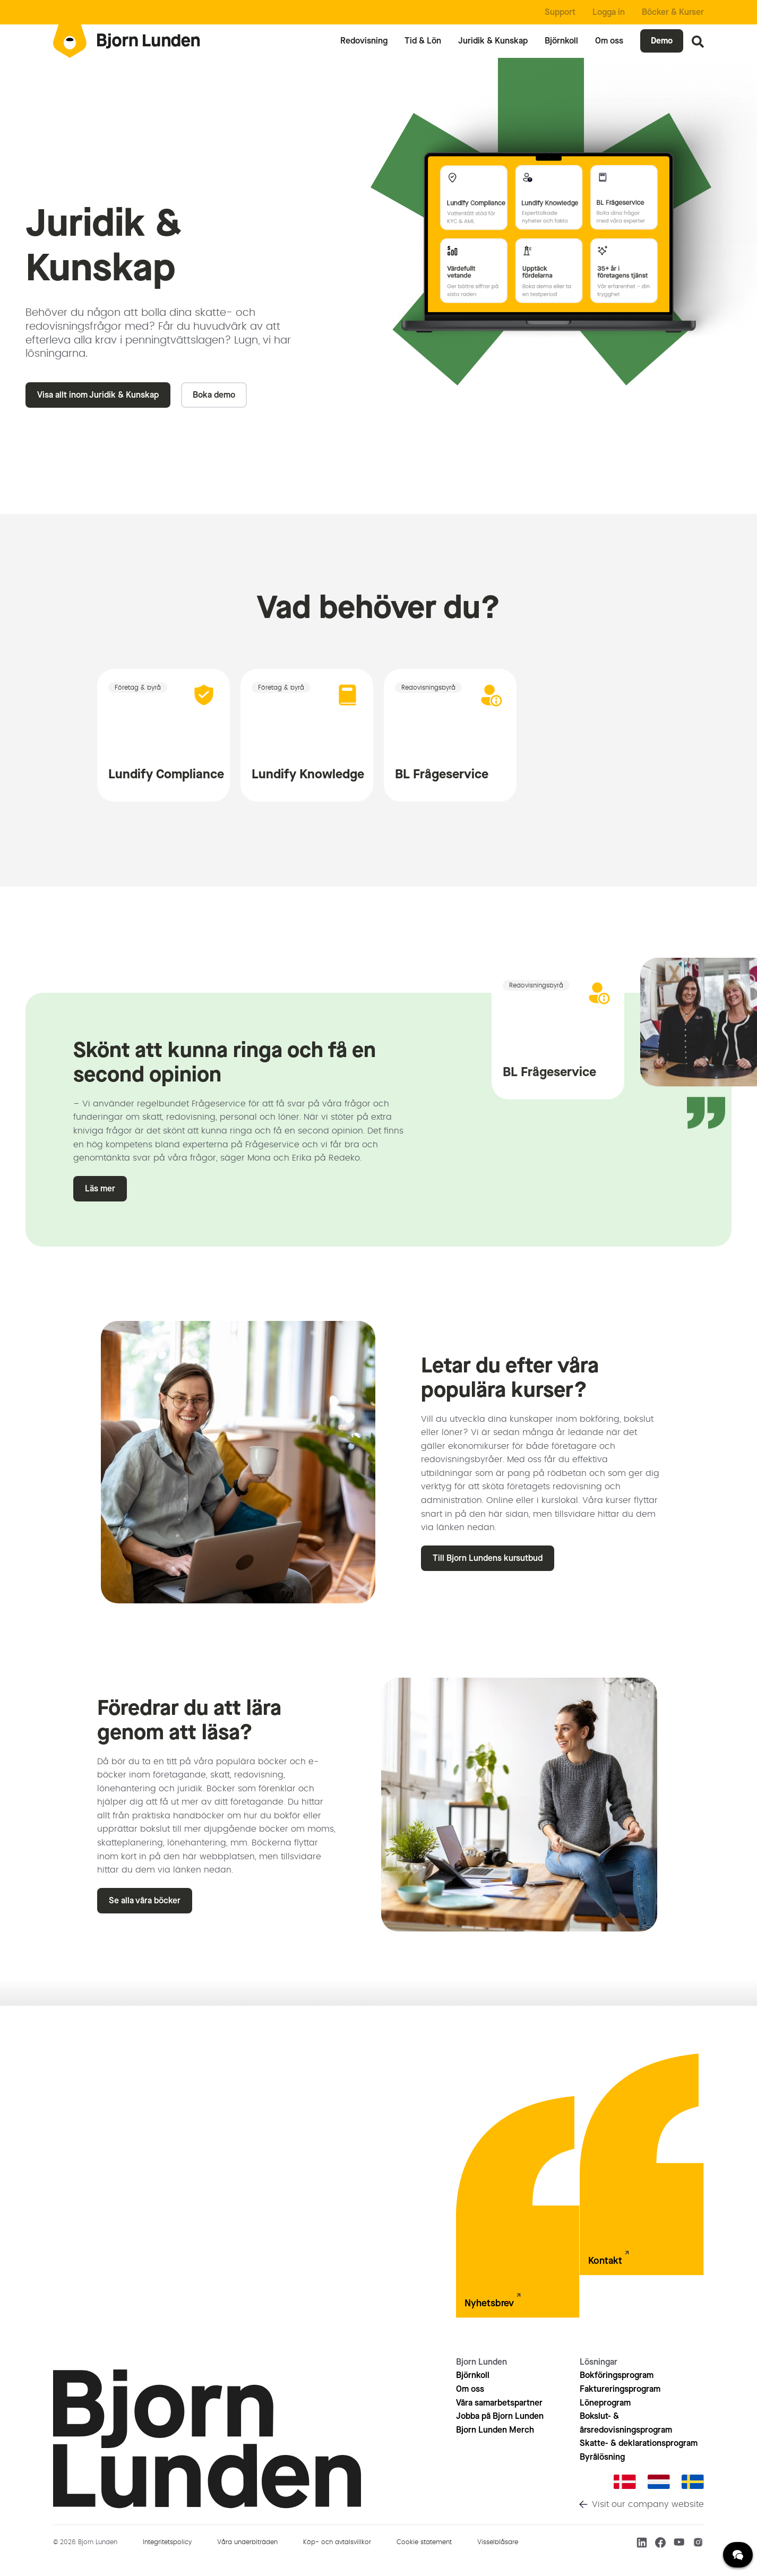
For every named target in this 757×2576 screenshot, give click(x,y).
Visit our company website (648, 2504)
